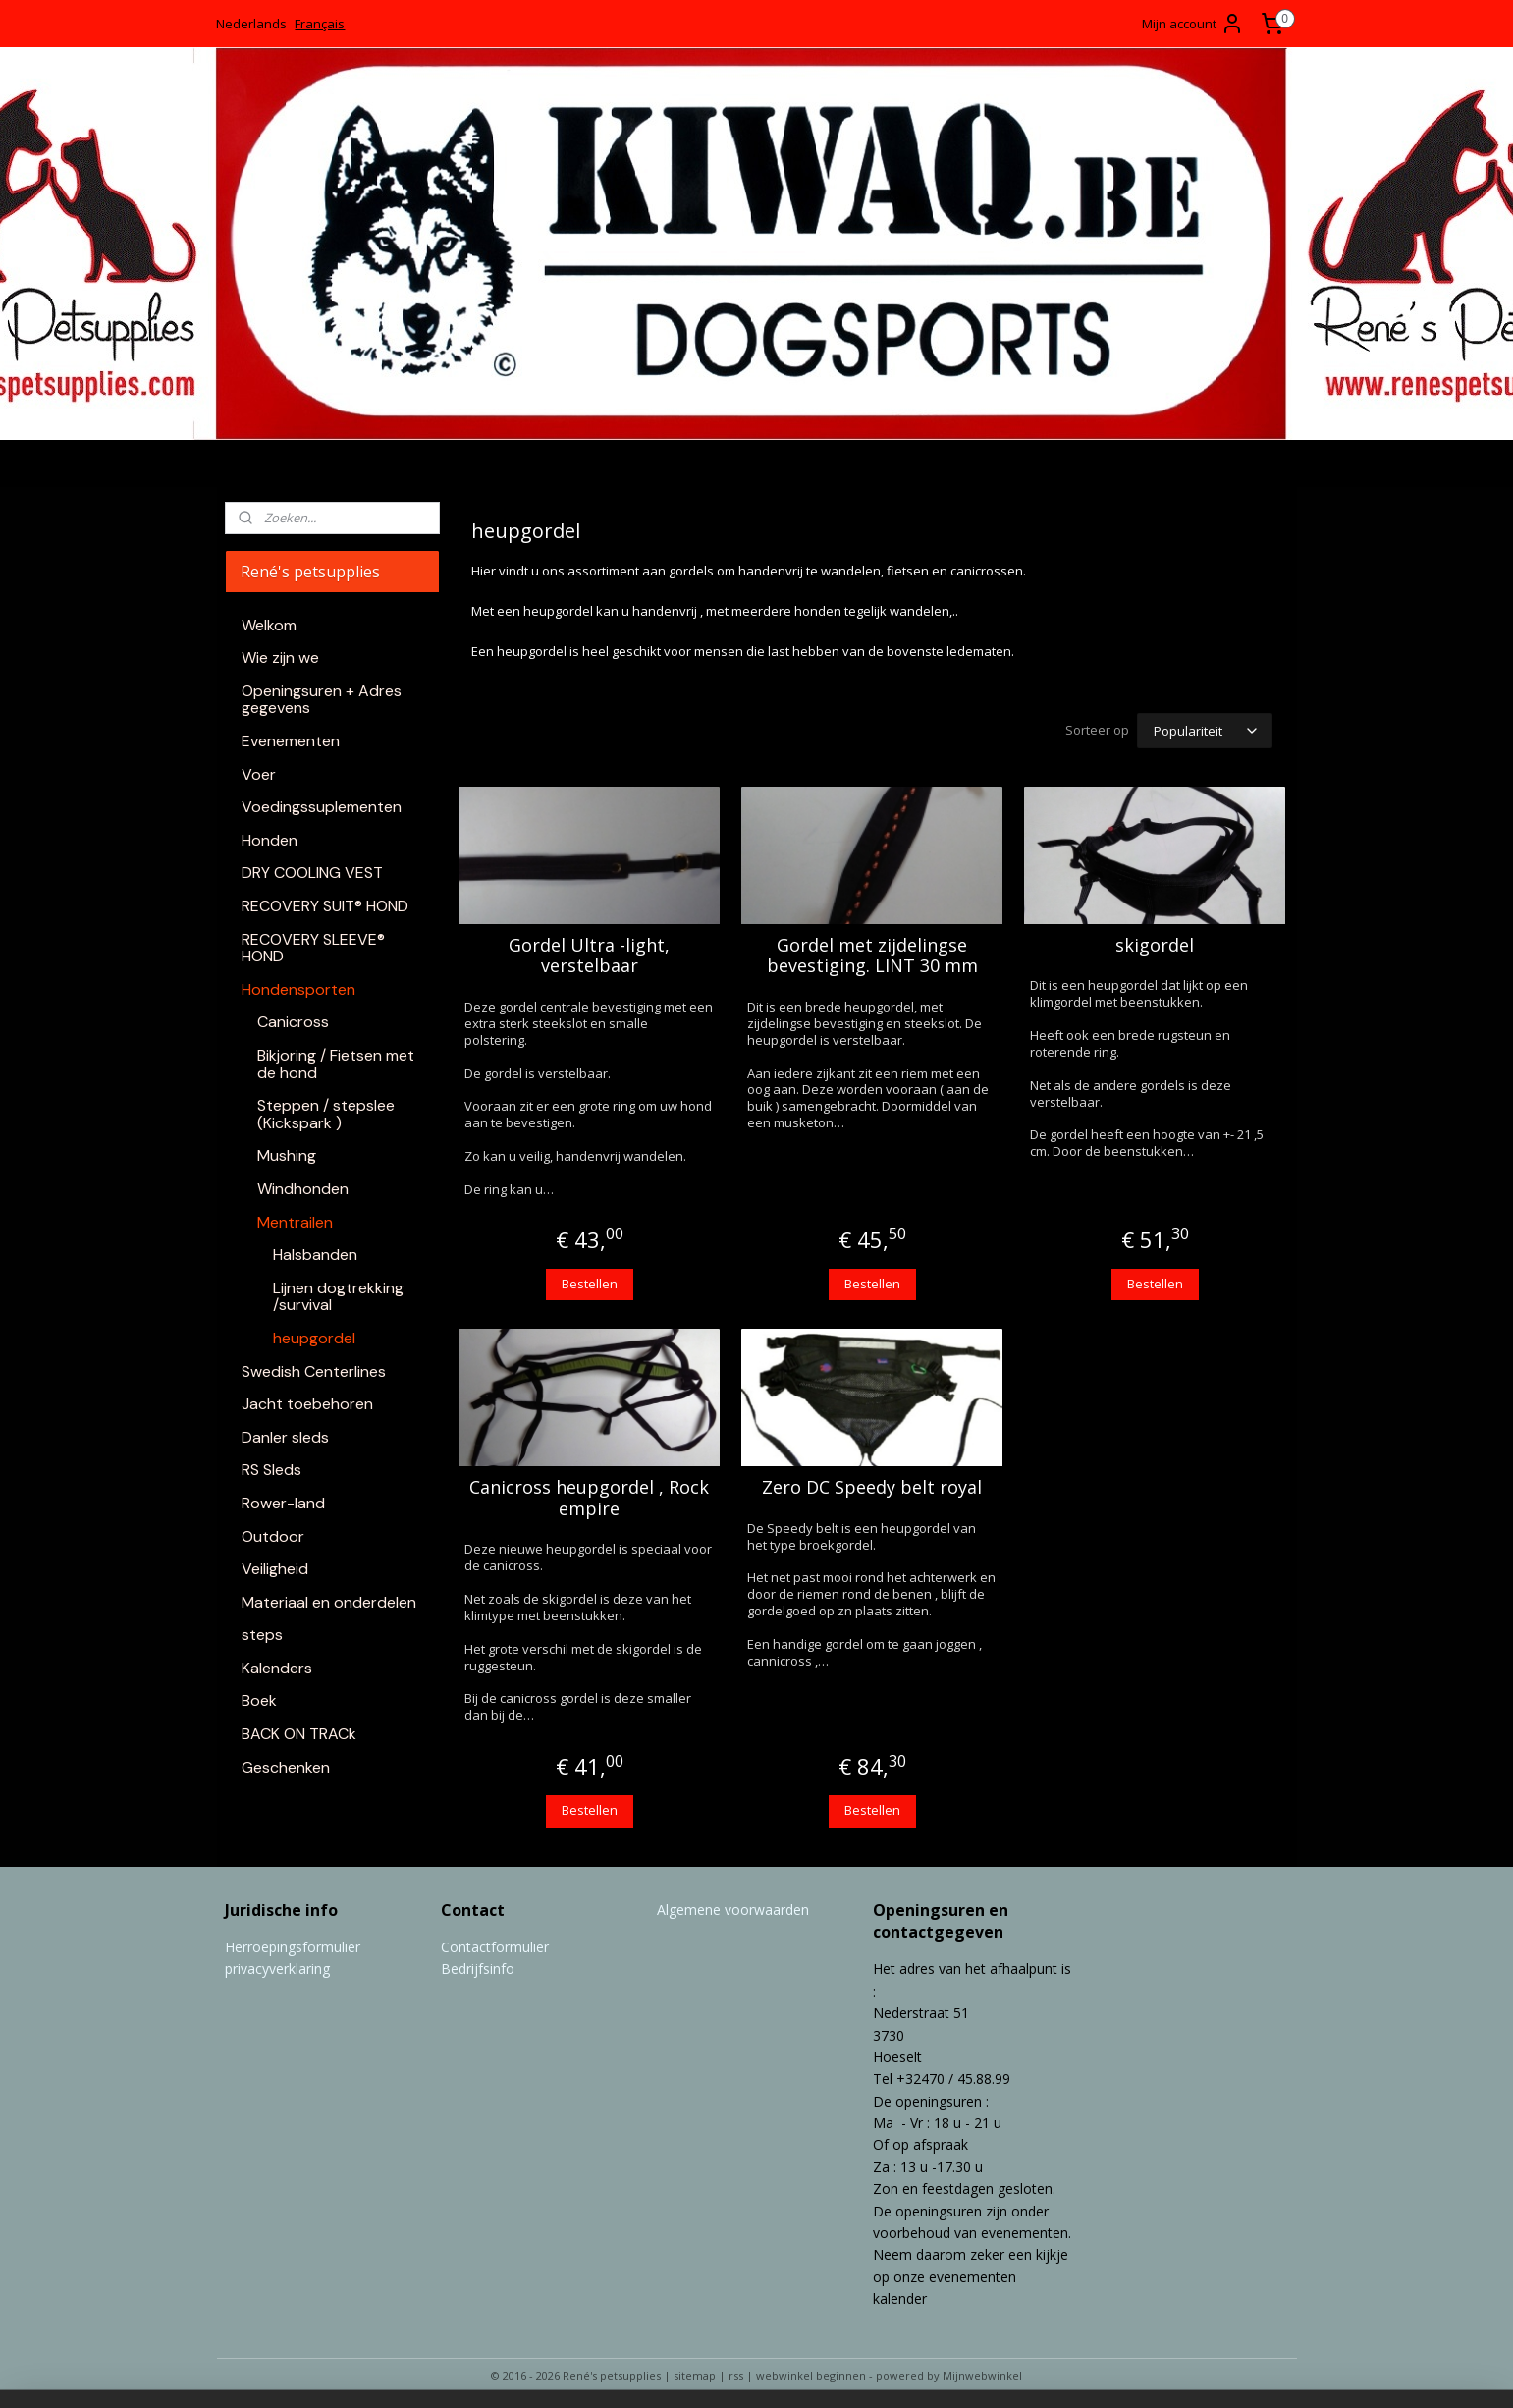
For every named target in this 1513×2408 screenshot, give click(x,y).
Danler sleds (285, 1437)
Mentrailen (295, 1222)
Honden (269, 840)
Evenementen (291, 741)
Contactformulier (495, 1944)
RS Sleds (271, 1469)
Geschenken (286, 1767)
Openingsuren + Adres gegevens (322, 700)
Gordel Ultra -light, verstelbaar (589, 953)
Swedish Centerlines (314, 1371)
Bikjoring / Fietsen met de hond (335, 1064)
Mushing (286, 1155)
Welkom (269, 625)
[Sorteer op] (1204, 729)
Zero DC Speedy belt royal (872, 1485)
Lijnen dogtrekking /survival (338, 1297)
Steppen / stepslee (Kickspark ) (326, 1114)
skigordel (1154, 943)
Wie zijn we (280, 657)
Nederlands (251, 23)
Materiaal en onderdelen (329, 1602)
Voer (259, 774)
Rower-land (283, 1503)
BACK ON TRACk (299, 1734)
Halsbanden (315, 1254)
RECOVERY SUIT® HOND (325, 906)
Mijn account (1193, 23)
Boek (259, 1700)
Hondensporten (298, 989)
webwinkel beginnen (811, 2372)
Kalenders (277, 1668)
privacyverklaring (277, 1965)
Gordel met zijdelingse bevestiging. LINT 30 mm (872, 953)
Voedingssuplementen (322, 806)
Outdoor (273, 1536)
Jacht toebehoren (307, 1404)
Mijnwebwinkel (982, 2372)
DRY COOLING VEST (312, 872)
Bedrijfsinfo (477, 1965)
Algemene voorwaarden (733, 1906)
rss (736, 2372)
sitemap (695, 2372)
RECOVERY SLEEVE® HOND (313, 948)
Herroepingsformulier (292, 1944)
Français (320, 23)
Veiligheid (275, 1569)
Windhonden (303, 1188)
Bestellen (590, 1280)
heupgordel (314, 1338)
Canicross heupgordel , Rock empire (589, 1495)
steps (262, 1634)
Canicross (293, 1022)
